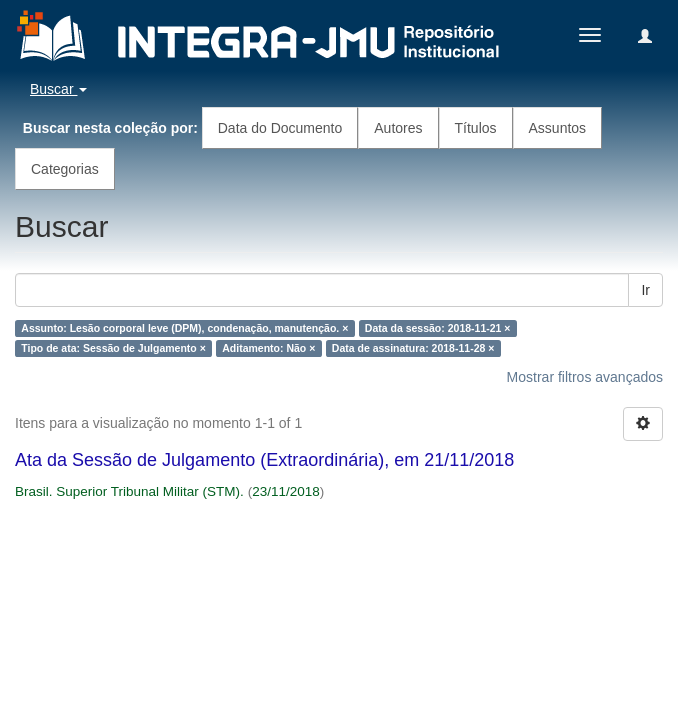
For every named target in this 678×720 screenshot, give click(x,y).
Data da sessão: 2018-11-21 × (438, 328)
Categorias (65, 169)
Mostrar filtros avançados (585, 377)
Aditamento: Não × (268, 348)
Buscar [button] (58, 89)
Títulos (476, 128)
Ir (645, 290)
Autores (398, 128)
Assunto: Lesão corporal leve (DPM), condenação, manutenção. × (184, 328)
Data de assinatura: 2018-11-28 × (413, 348)
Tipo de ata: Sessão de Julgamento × (113, 348)
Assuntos (558, 128)
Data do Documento (280, 128)
